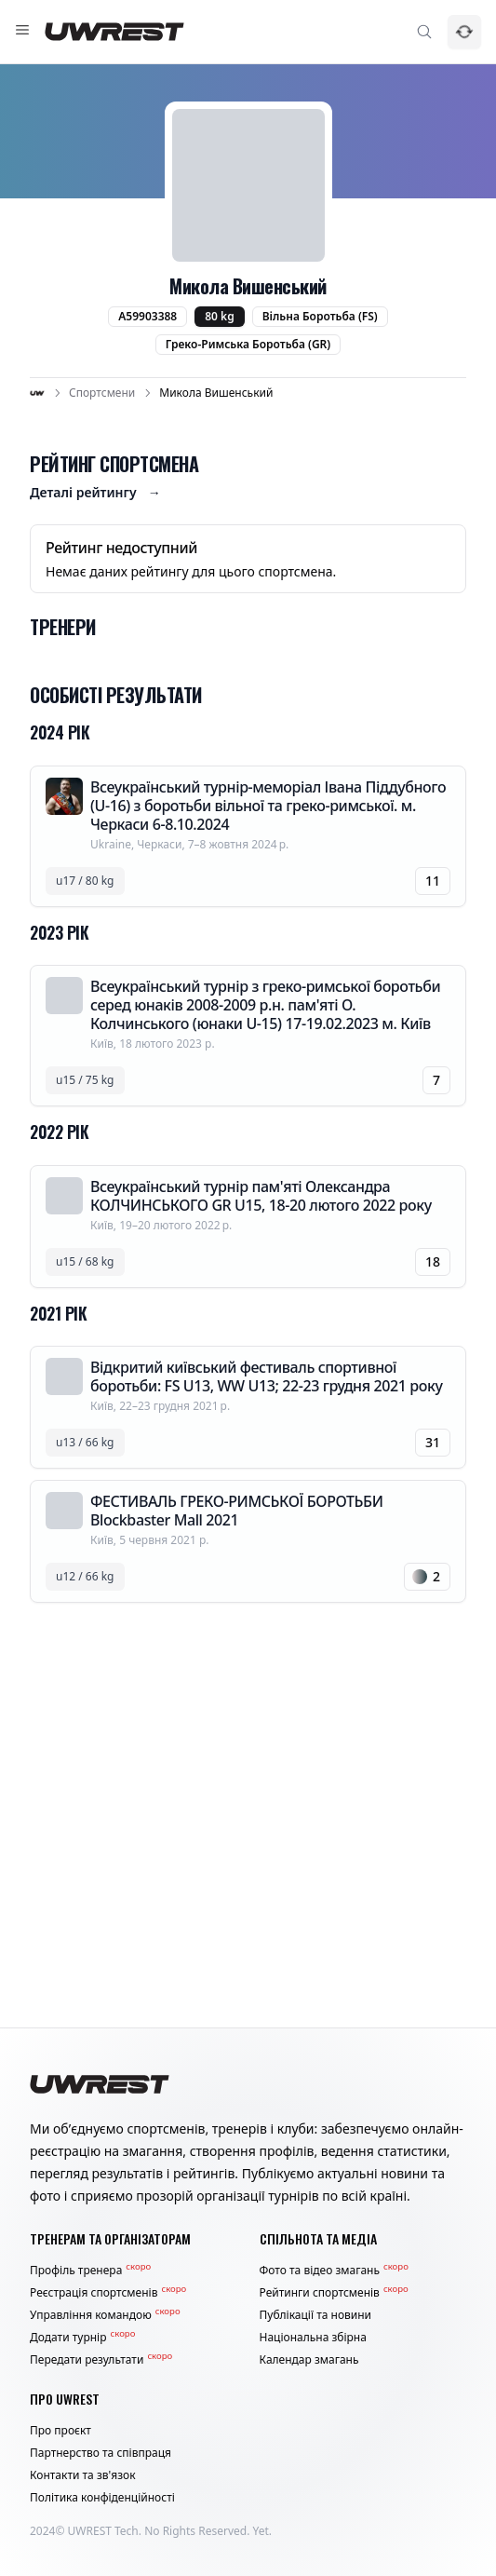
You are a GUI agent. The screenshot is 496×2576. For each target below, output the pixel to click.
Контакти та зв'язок (83, 2475)
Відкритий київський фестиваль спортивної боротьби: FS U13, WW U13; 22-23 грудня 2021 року (266, 1376)
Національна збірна (313, 2337)
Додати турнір (82, 2337)
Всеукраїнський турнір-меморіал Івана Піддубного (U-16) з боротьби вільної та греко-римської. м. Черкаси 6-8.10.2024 (268, 805)
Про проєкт (60, 2430)
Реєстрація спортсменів (108, 2292)
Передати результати (101, 2359)
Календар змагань (309, 2359)
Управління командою (105, 2315)
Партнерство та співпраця (100, 2453)
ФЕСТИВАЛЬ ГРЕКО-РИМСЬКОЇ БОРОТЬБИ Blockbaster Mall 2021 (236, 1510)
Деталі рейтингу (95, 492)
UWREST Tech (103, 2531)
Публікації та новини (316, 2315)
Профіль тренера (90, 2270)
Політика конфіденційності (102, 2497)
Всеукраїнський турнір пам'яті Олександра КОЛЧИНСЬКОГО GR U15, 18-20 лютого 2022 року (261, 1195)
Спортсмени (102, 393)
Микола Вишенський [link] (216, 393)
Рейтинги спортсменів (334, 2292)
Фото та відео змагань (334, 2270)
